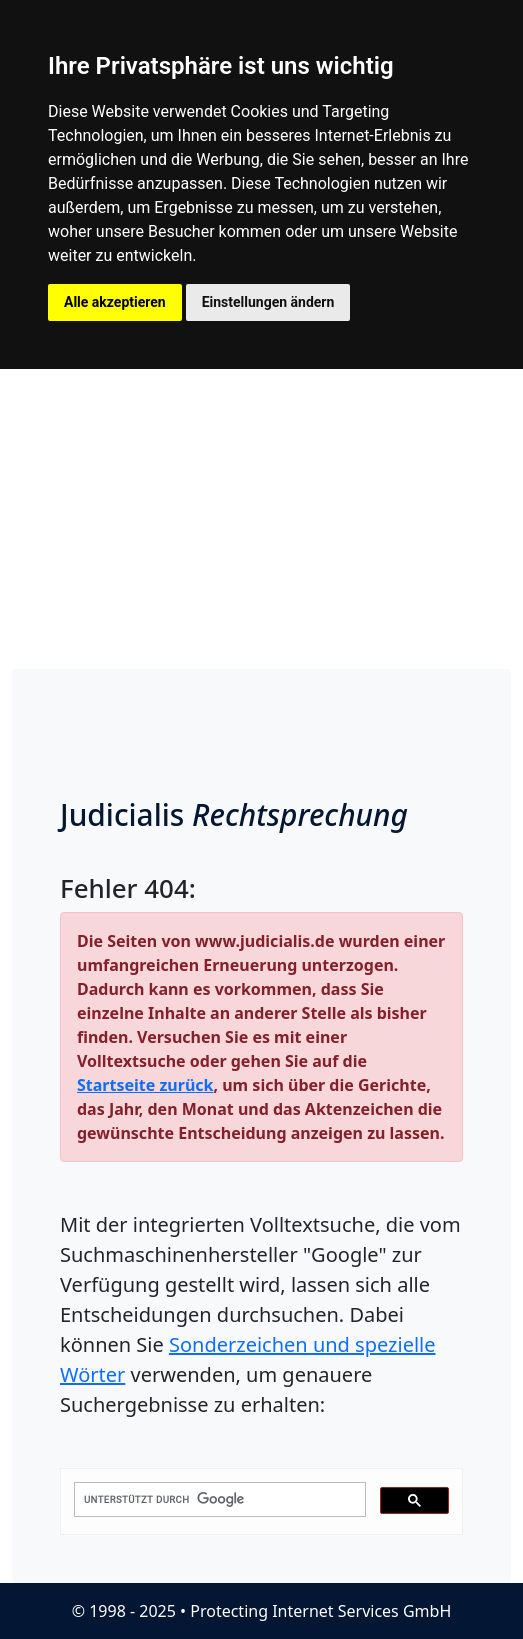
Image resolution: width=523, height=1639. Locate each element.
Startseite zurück (145, 1085)
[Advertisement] (261, 519)
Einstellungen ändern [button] (268, 302)
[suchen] (218, 1500)
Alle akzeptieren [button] (115, 302)
